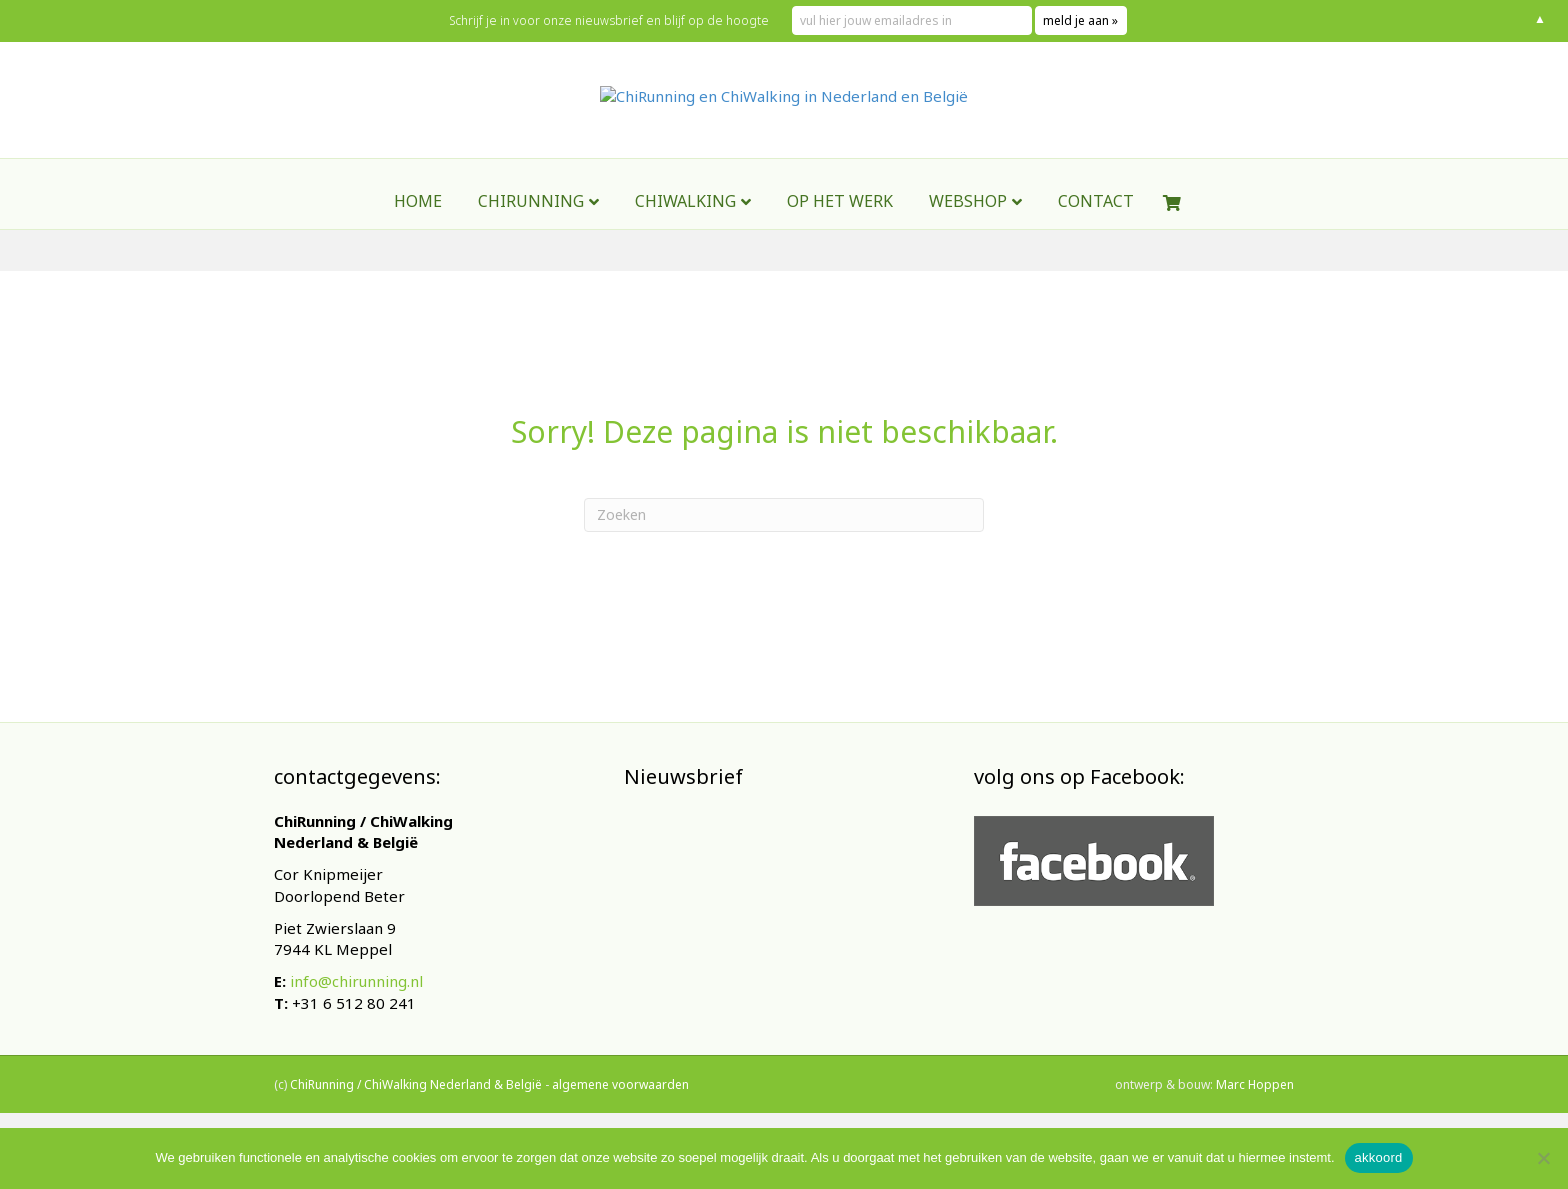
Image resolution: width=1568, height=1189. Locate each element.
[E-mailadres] (774, 946)
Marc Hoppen (1255, 1106)
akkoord (1379, 1157)
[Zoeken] (784, 515)
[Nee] (1543, 1158)
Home (418, 253)
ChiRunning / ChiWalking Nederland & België (416, 1106)
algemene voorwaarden (620, 1106)
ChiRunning (531, 253)
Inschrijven (774, 999)
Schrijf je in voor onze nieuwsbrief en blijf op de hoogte (609, 20)
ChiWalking (685, 253)
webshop (968, 253)
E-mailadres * (684, 915)
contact (1096, 253)
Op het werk (840, 253)
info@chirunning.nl (356, 981)
